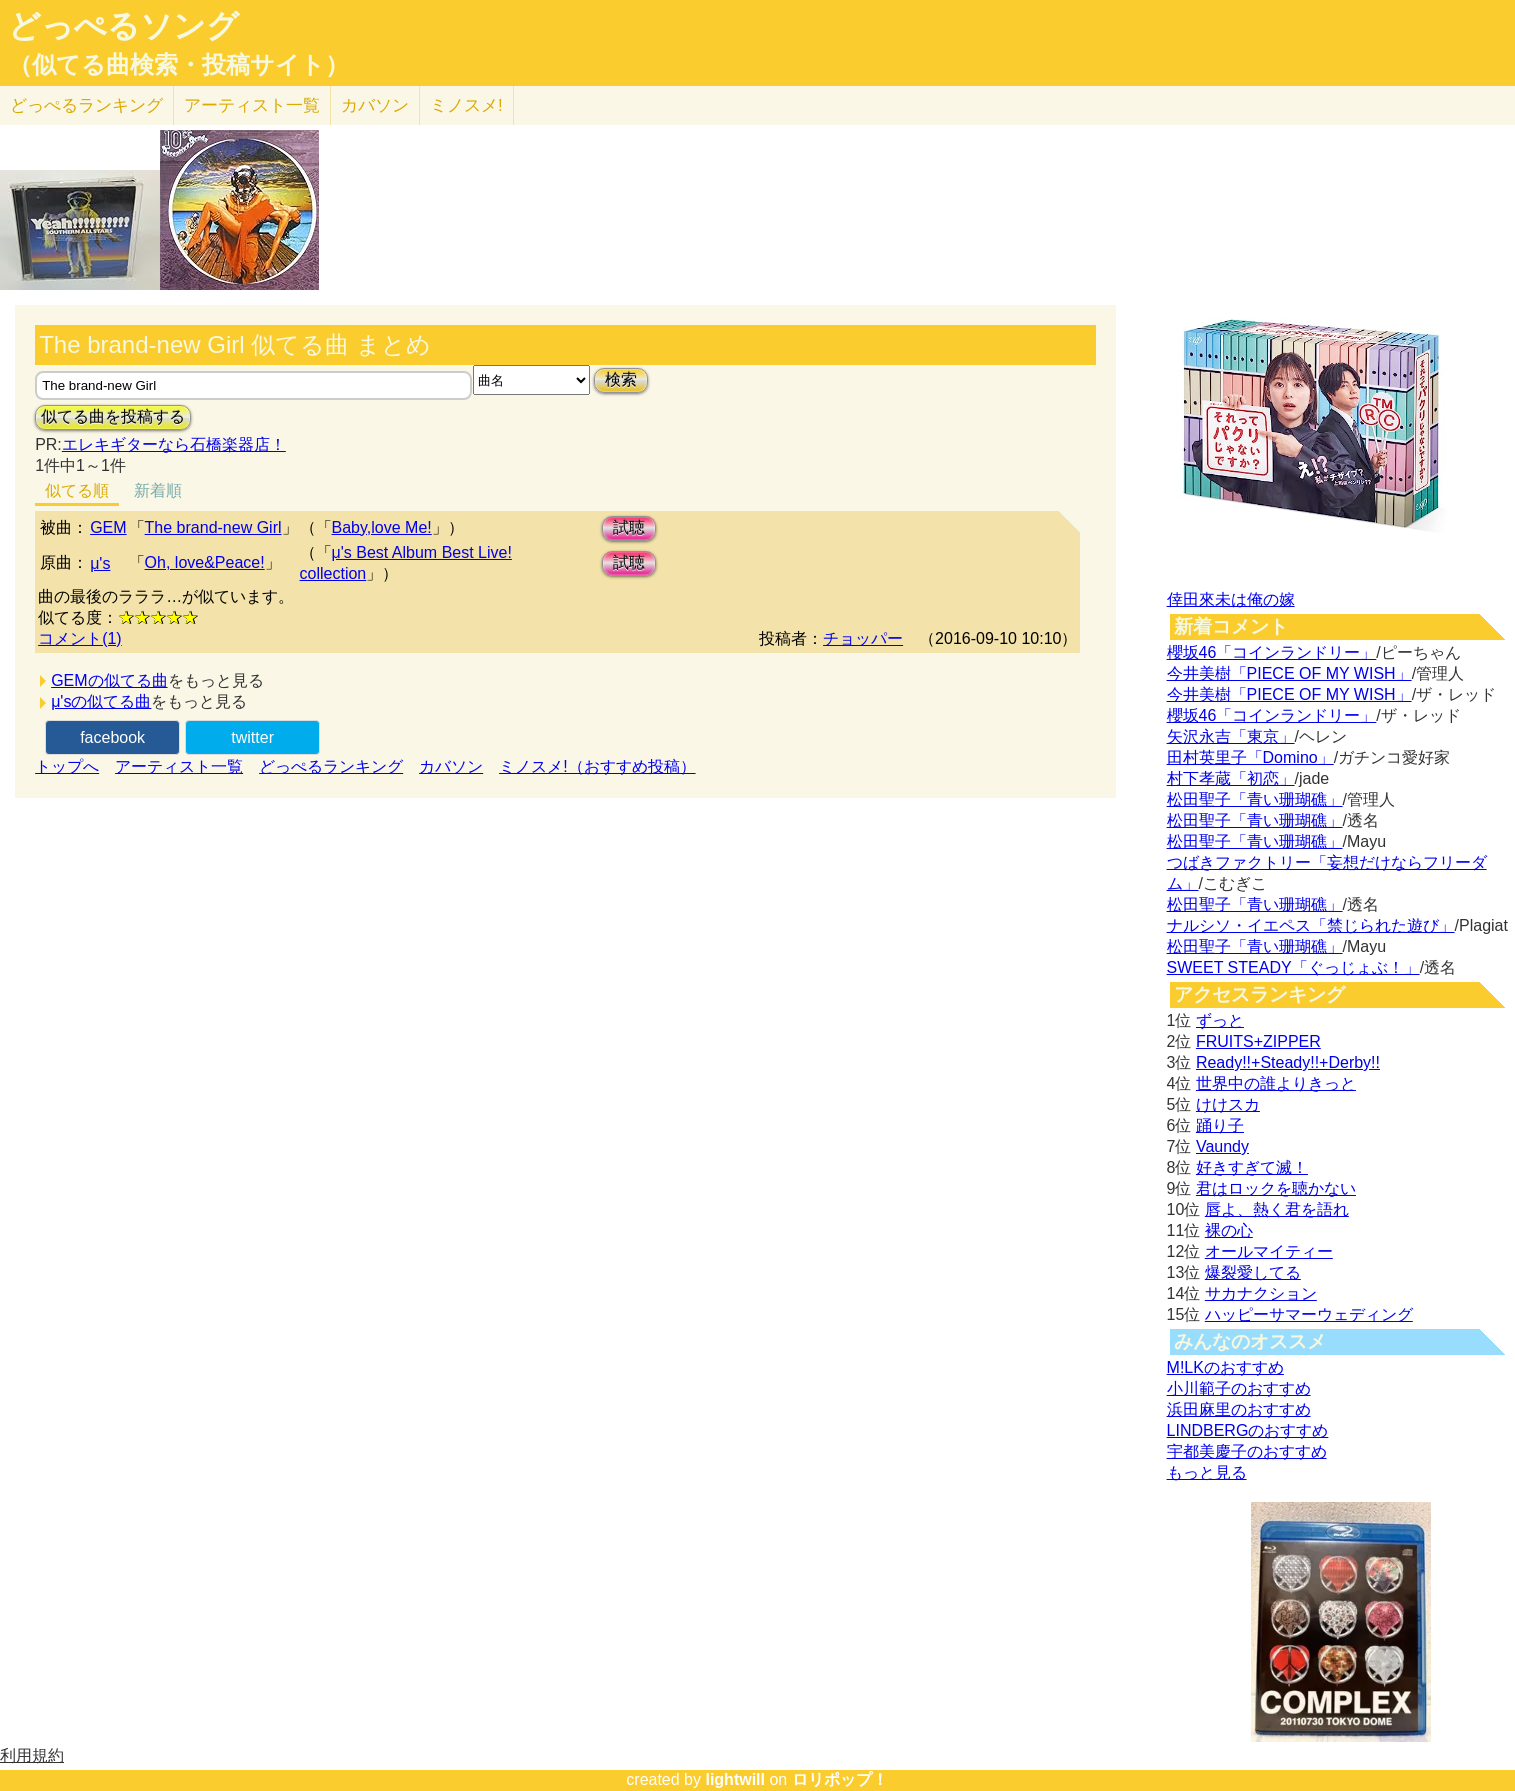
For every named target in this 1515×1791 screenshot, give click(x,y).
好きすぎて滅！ (1252, 1167)
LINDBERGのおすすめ (1248, 1430)
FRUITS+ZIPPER (1258, 1041)
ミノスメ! (466, 105)
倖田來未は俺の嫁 (1231, 599)
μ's (100, 563)
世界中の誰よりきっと (1276, 1083)
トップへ (67, 766)
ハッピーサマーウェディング (1309, 1314)
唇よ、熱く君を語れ (1277, 1209)
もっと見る (1207, 1472)
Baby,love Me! (382, 527)
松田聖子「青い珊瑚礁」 (1255, 799)
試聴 (629, 527)
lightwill (735, 1779)
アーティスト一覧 (179, 766)
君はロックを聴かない (1276, 1188)
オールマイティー (1269, 1251)
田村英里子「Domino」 (1250, 757)
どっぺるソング (123, 26)
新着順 (158, 490)
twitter (252, 737)
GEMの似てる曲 (109, 680)
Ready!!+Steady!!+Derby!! (1288, 1062)
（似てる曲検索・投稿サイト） (178, 65)
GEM (108, 527)
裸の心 (1229, 1230)
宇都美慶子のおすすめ (1247, 1451)
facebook (112, 737)
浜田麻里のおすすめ (1239, 1409)
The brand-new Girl (213, 527)
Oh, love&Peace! (205, 562)
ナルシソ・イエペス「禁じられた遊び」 (1311, 925)
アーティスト (252, 105)
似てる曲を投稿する (113, 416)
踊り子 (1220, 1125)
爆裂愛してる (1253, 1272)
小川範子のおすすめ (1239, 1388)
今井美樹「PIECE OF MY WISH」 (1289, 673)
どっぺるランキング (331, 766)
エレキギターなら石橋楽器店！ (174, 444)
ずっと (1220, 1020)
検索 (621, 379)
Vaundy (1222, 1146)
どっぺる (86, 105)
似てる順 (77, 490)
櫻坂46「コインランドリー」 (1272, 652)
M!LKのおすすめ (1225, 1367)
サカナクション (1261, 1293)
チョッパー (863, 638)
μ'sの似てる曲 (101, 701)
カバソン (375, 105)
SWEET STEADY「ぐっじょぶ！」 (1293, 967)
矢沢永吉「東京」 (1231, 736)
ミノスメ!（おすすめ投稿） (597, 766)
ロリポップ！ (840, 1779)
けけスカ (1228, 1104)
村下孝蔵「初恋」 (1231, 778)
